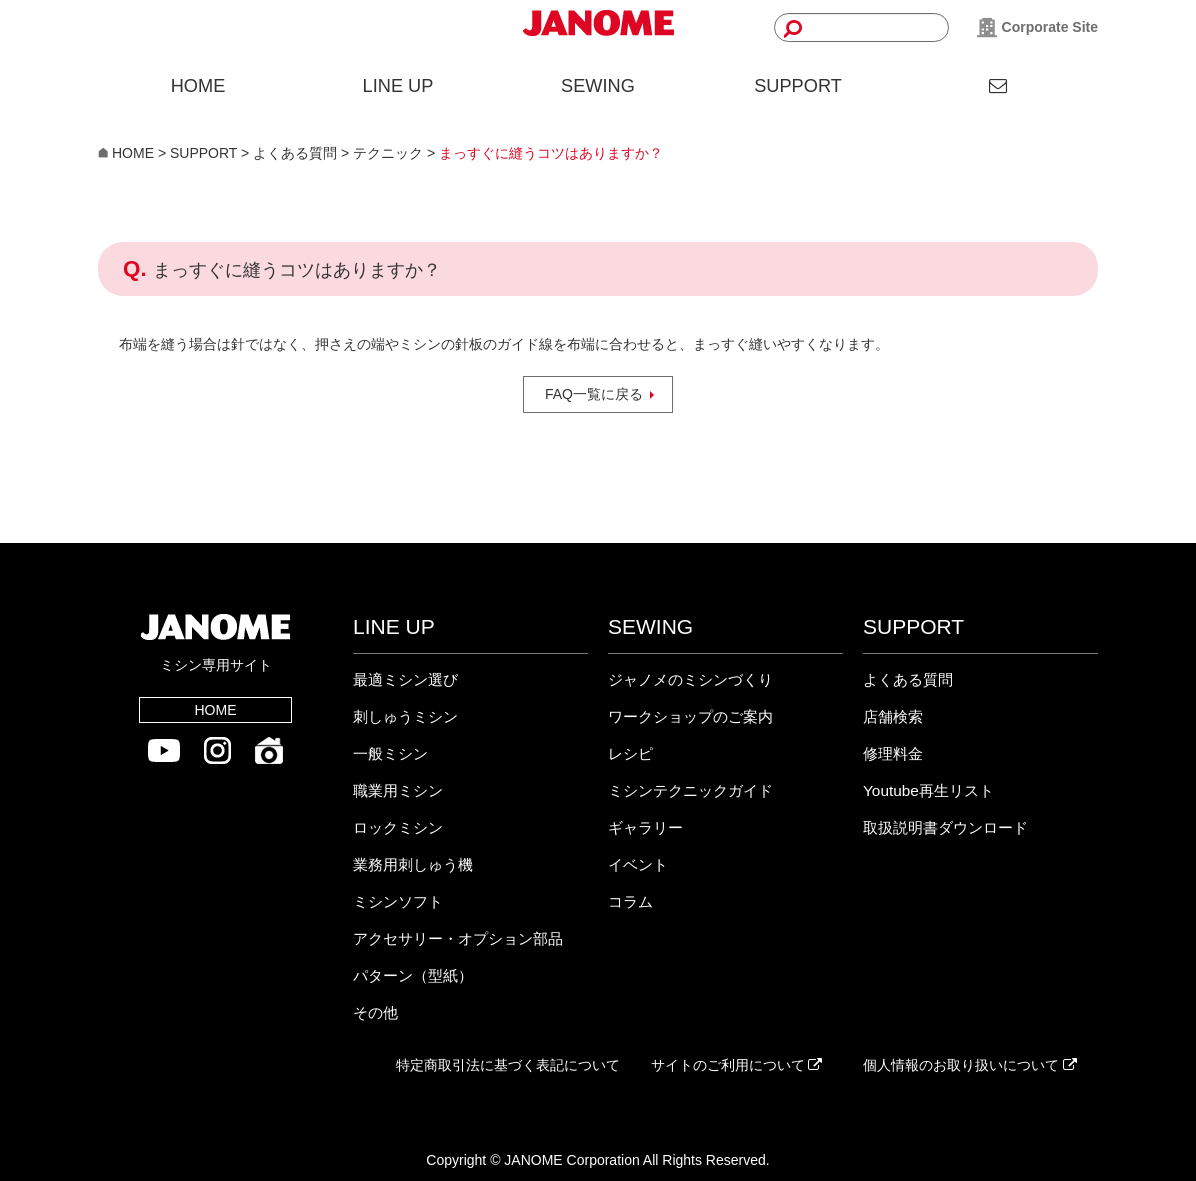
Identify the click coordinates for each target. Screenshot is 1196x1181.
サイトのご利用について (737, 1065)
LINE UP (398, 86)
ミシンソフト (398, 901)
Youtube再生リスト (928, 790)
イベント (638, 864)
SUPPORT (798, 86)
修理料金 (893, 753)
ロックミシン (398, 827)
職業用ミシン (398, 790)
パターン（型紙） (413, 975)
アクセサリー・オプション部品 (458, 938)
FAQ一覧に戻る (594, 394)
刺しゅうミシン (405, 716)
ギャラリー (645, 827)
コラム (630, 901)
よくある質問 (908, 679)
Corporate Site (1037, 27)
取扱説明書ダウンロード (945, 827)
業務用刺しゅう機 (413, 864)
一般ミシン (390, 753)
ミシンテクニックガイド (690, 790)
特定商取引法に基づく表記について (508, 1065)
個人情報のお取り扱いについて (970, 1065)
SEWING (598, 86)
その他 (375, 1012)
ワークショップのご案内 (690, 716)
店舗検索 (893, 716)
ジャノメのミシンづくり (690, 679)
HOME (198, 86)
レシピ (630, 753)
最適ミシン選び (405, 679)
